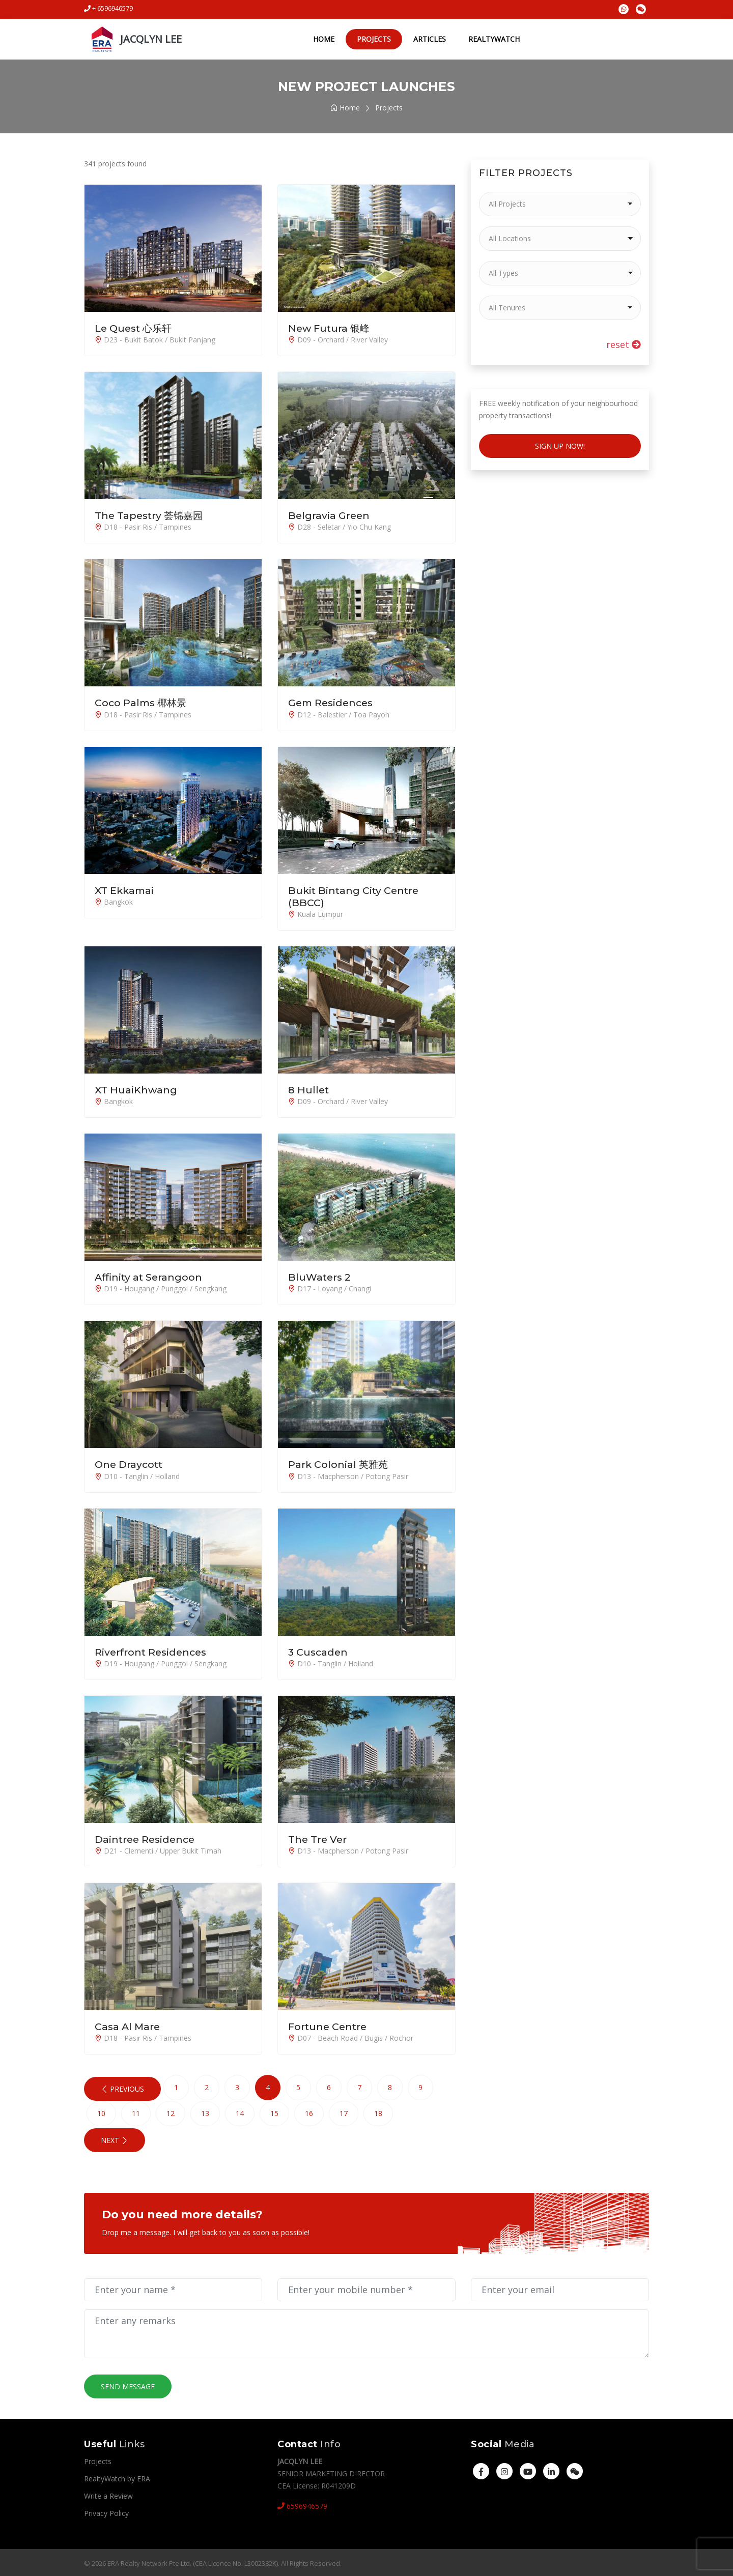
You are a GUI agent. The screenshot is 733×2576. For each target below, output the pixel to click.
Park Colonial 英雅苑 (339, 1464)
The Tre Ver (318, 1838)
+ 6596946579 (108, 8)
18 (378, 2112)
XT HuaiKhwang (137, 1089)
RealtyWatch (491, 39)
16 (309, 2112)
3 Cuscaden (319, 1651)
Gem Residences (333, 703)
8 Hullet (309, 1089)
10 (101, 2112)
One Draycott (130, 1464)
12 (170, 2112)
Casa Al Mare (128, 2025)
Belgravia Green (330, 515)
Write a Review (108, 2494)
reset (623, 344)
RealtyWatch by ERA (117, 2477)
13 (205, 2112)
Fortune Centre (329, 2025)
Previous (122, 2088)
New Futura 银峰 (330, 328)
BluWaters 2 (320, 1276)
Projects (371, 39)
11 (136, 2112)
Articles (427, 39)
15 (274, 2112)
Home (321, 39)
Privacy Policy (106, 2511)
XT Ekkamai (126, 890)
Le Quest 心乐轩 (135, 328)
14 (240, 2112)
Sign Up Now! (560, 446)
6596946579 (302, 2504)
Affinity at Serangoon (150, 1276)
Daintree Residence (147, 1838)
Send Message (128, 2385)
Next (114, 2139)
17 (344, 2112)
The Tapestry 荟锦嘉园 (151, 515)
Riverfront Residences (153, 1651)
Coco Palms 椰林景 (142, 703)
